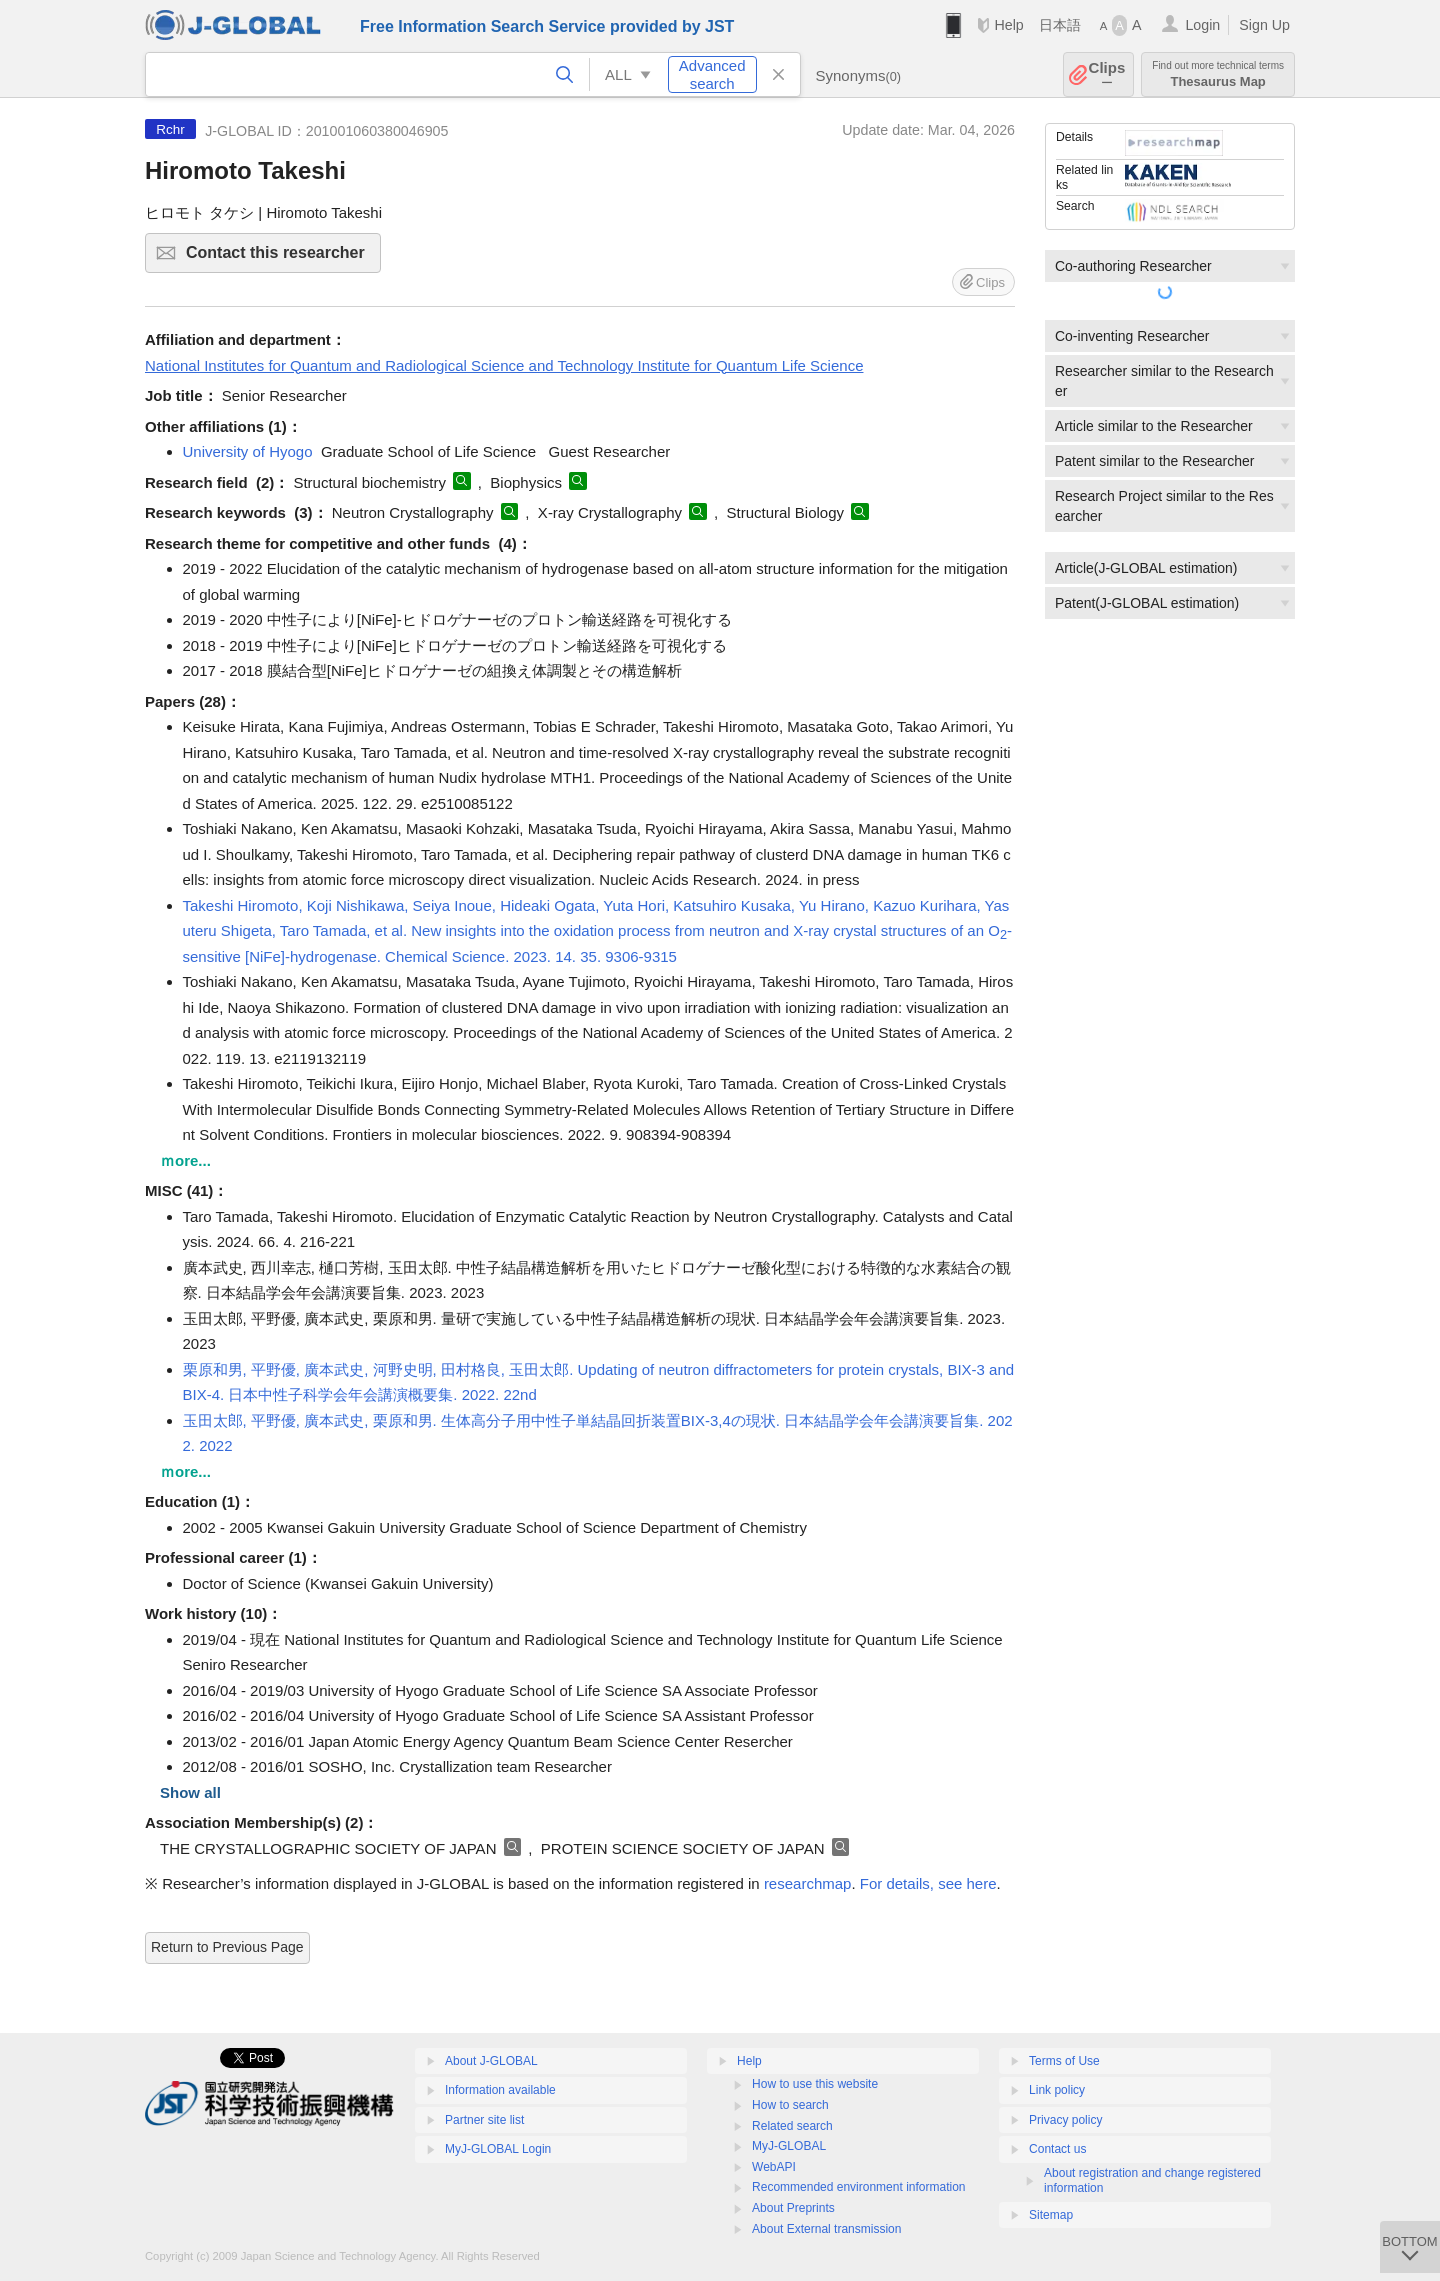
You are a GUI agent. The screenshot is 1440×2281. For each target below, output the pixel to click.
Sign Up (1264, 25)
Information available (500, 2090)
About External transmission (826, 2229)
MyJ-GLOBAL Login (498, 2149)
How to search (790, 2105)
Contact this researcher (280, 258)
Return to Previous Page (227, 1947)
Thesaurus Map (1218, 74)
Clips (1107, 74)
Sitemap (1051, 2215)
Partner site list (484, 2120)
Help (1008, 25)
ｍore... (185, 1160)
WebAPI (774, 2167)
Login (1202, 25)
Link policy (1057, 2090)
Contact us (1057, 2149)
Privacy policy (1065, 2120)
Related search (792, 2126)
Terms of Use (1064, 2061)
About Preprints (793, 2208)
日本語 (1060, 25)
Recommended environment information (858, 2187)
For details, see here (928, 1883)
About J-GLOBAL (491, 2061)
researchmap (808, 1883)
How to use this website (815, 2084)
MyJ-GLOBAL (789, 2146)
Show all (190, 1792)
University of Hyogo (248, 451)
